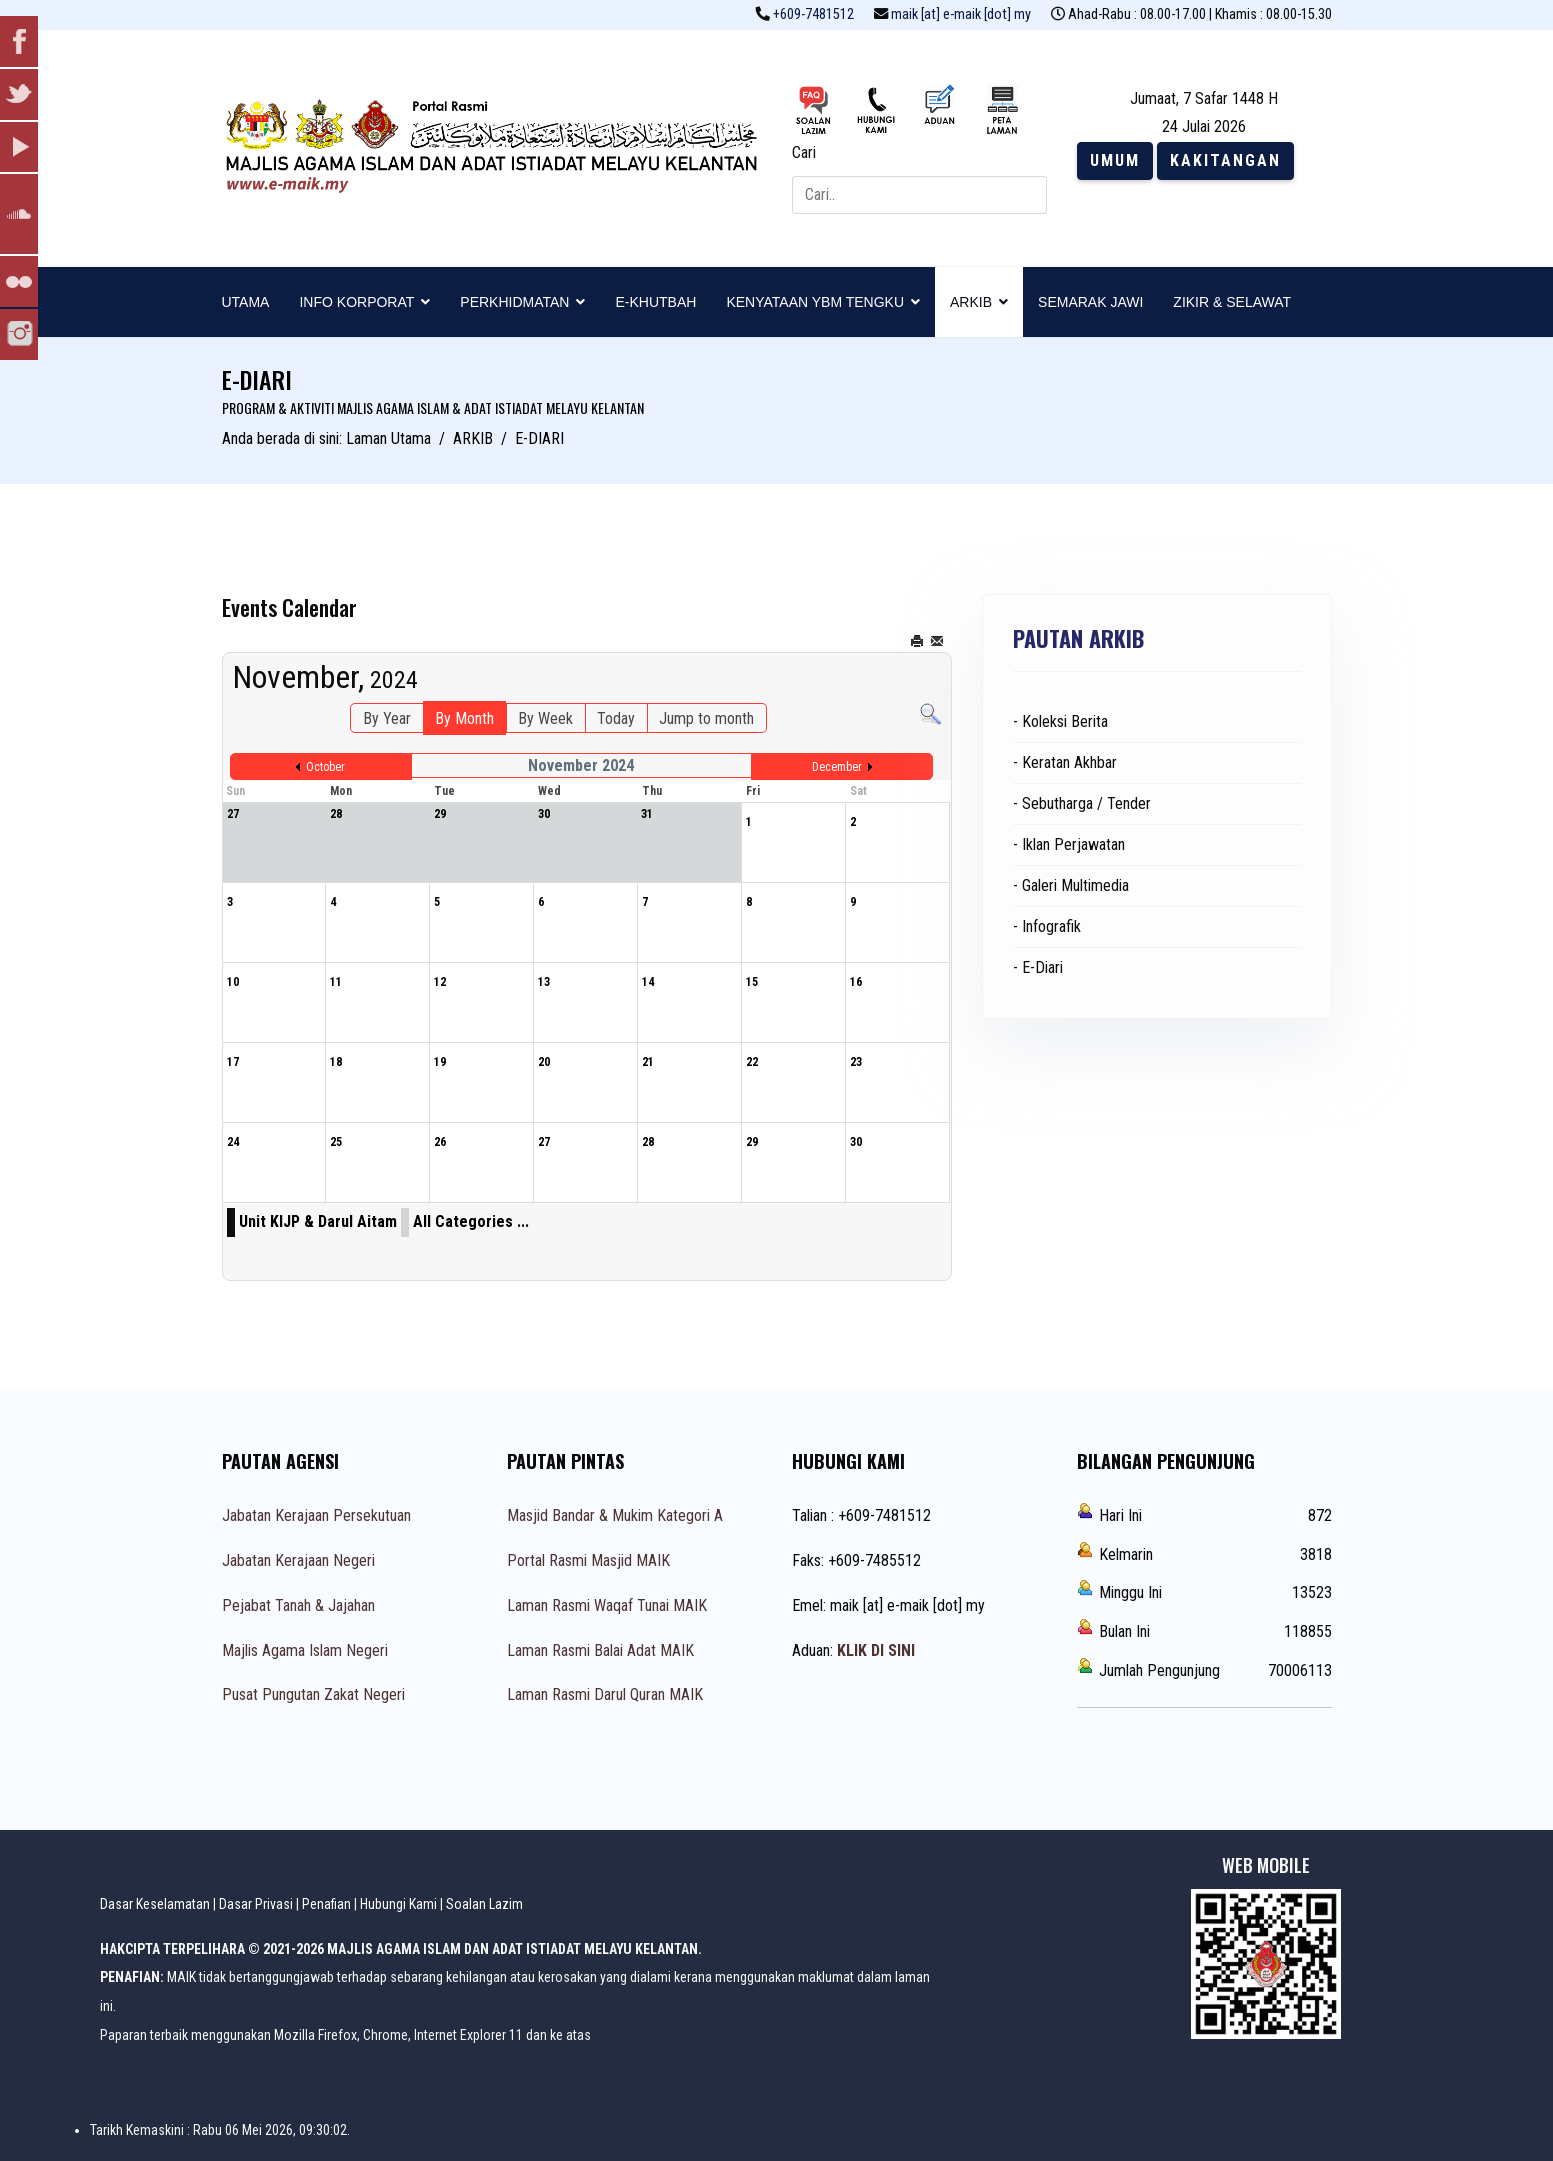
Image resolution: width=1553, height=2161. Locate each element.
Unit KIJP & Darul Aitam (318, 1221)
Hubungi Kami (398, 1904)
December (837, 767)
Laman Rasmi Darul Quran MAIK (605, 1694)
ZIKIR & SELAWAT (1232, 302)
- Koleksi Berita (1060, 721)
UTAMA (246, 302)
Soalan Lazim (484, 1904)
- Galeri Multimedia (1071, 885)
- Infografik (1047, 926)
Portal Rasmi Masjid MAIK (588, 1560)
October (325, 767)
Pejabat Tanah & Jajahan (298, 1605)
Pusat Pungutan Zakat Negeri (313, 1694)
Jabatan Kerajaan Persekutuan (316, 1515)
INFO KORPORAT (356, 302)
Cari (804, 152)
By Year (387, 718)
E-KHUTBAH (655, 302)
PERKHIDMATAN (514, 302)
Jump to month (706, 718)
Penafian (326, 1904)
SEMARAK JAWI (1090, 302)
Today (616, 718)
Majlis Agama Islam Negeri (305, 1650)
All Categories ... (471, 1221)
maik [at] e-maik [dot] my (961, 14)
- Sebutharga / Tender (1082, 803)
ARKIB (971, 302)
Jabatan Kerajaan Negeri (298, 1560)
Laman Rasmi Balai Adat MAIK (600, 1650)
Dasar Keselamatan (155, 1904)
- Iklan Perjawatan (1069, 844)
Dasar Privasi (256, 1904)
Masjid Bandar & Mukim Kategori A (615, 1515)
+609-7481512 (813, 14)
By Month (464, 718)
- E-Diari (1038, 967)
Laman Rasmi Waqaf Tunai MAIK (607, 1605)
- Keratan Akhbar (1065, 762)
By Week (545, 718)
